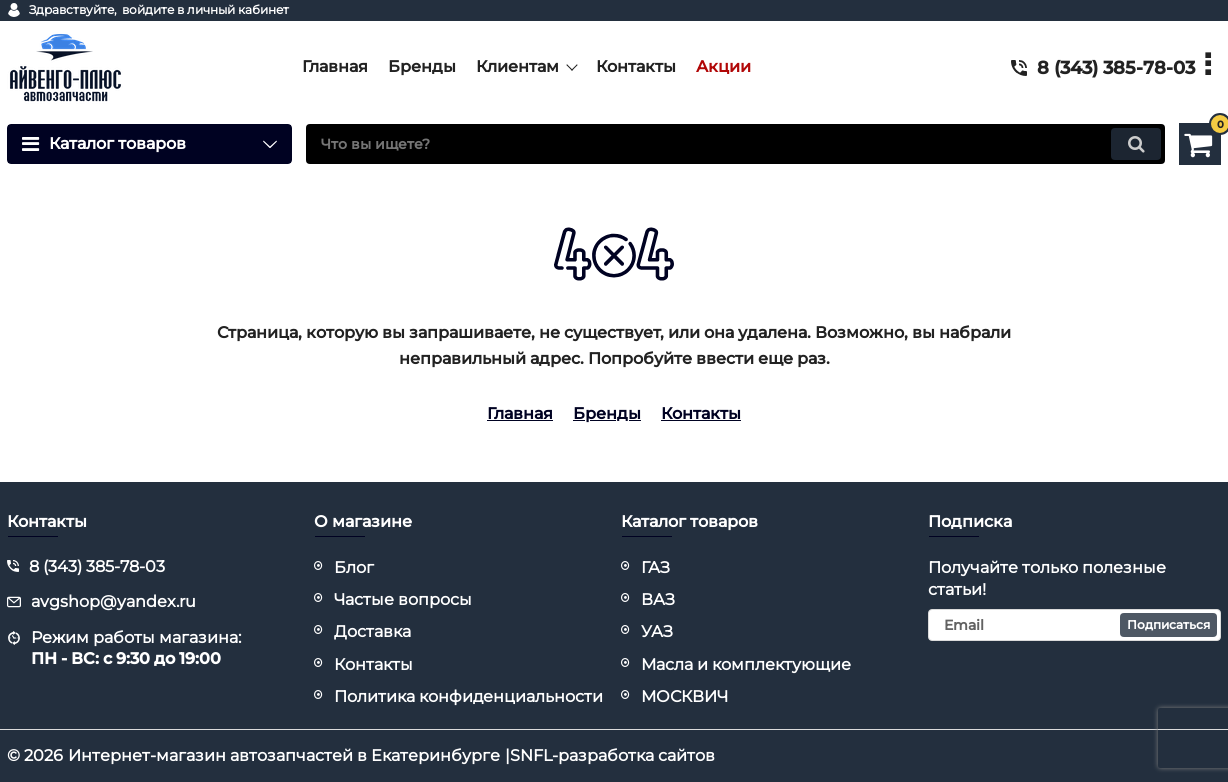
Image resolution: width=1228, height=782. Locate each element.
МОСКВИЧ (684, 696)
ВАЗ (658, 599)
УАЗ (657, 631)
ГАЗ (655, 567)
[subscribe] (1074, 625)
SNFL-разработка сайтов (612, 755)
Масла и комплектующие (746, 664)
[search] (735, 144)
